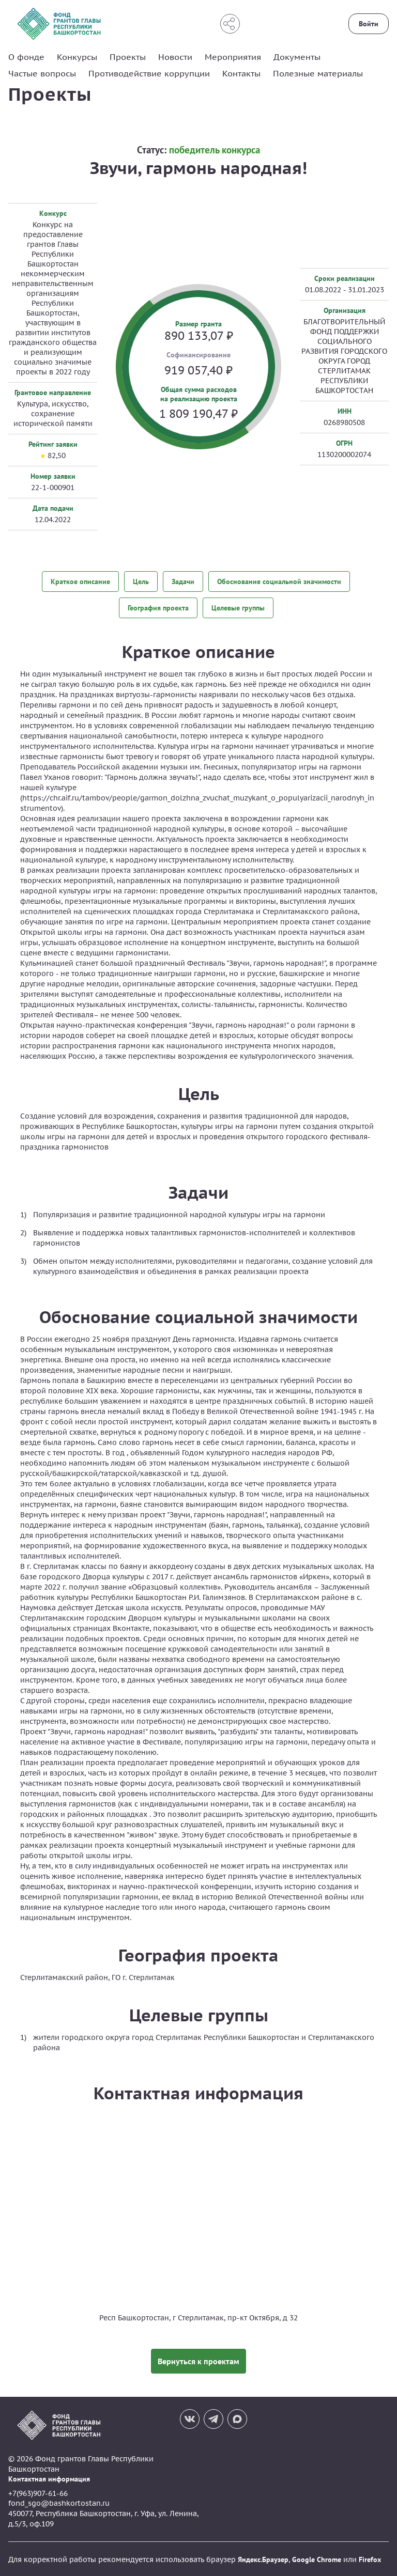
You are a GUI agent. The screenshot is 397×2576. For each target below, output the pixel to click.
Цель (141, 581)
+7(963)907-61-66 (38, 2492)
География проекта (158, 606)
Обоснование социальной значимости (279, 581)
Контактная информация (49, 2478)
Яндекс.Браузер (263, 2558)
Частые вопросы (42, 73)
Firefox (370, 2558)
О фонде (26, 57)
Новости (175, 57)
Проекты (128, 57)
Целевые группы (238, 606)
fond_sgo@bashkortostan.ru (59, 2502)
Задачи (183, 581)
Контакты (241, 73)
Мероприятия (233, 57)
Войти (368, 23)
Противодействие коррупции (149, 73)
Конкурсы (77, 57)
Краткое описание (80, 581)
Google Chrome (316, 2558)
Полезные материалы (318, 73)
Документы (296, 57)
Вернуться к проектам (198, 2360)
